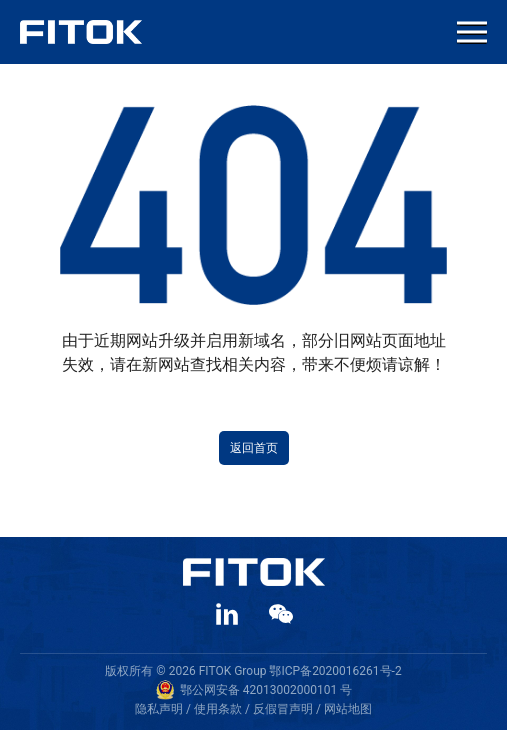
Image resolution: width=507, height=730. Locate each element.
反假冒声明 (283, 709)
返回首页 (254, 448)
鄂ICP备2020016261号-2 (335, 671)
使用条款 (218, 709)
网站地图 (348, 709)
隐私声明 (159, 709)
